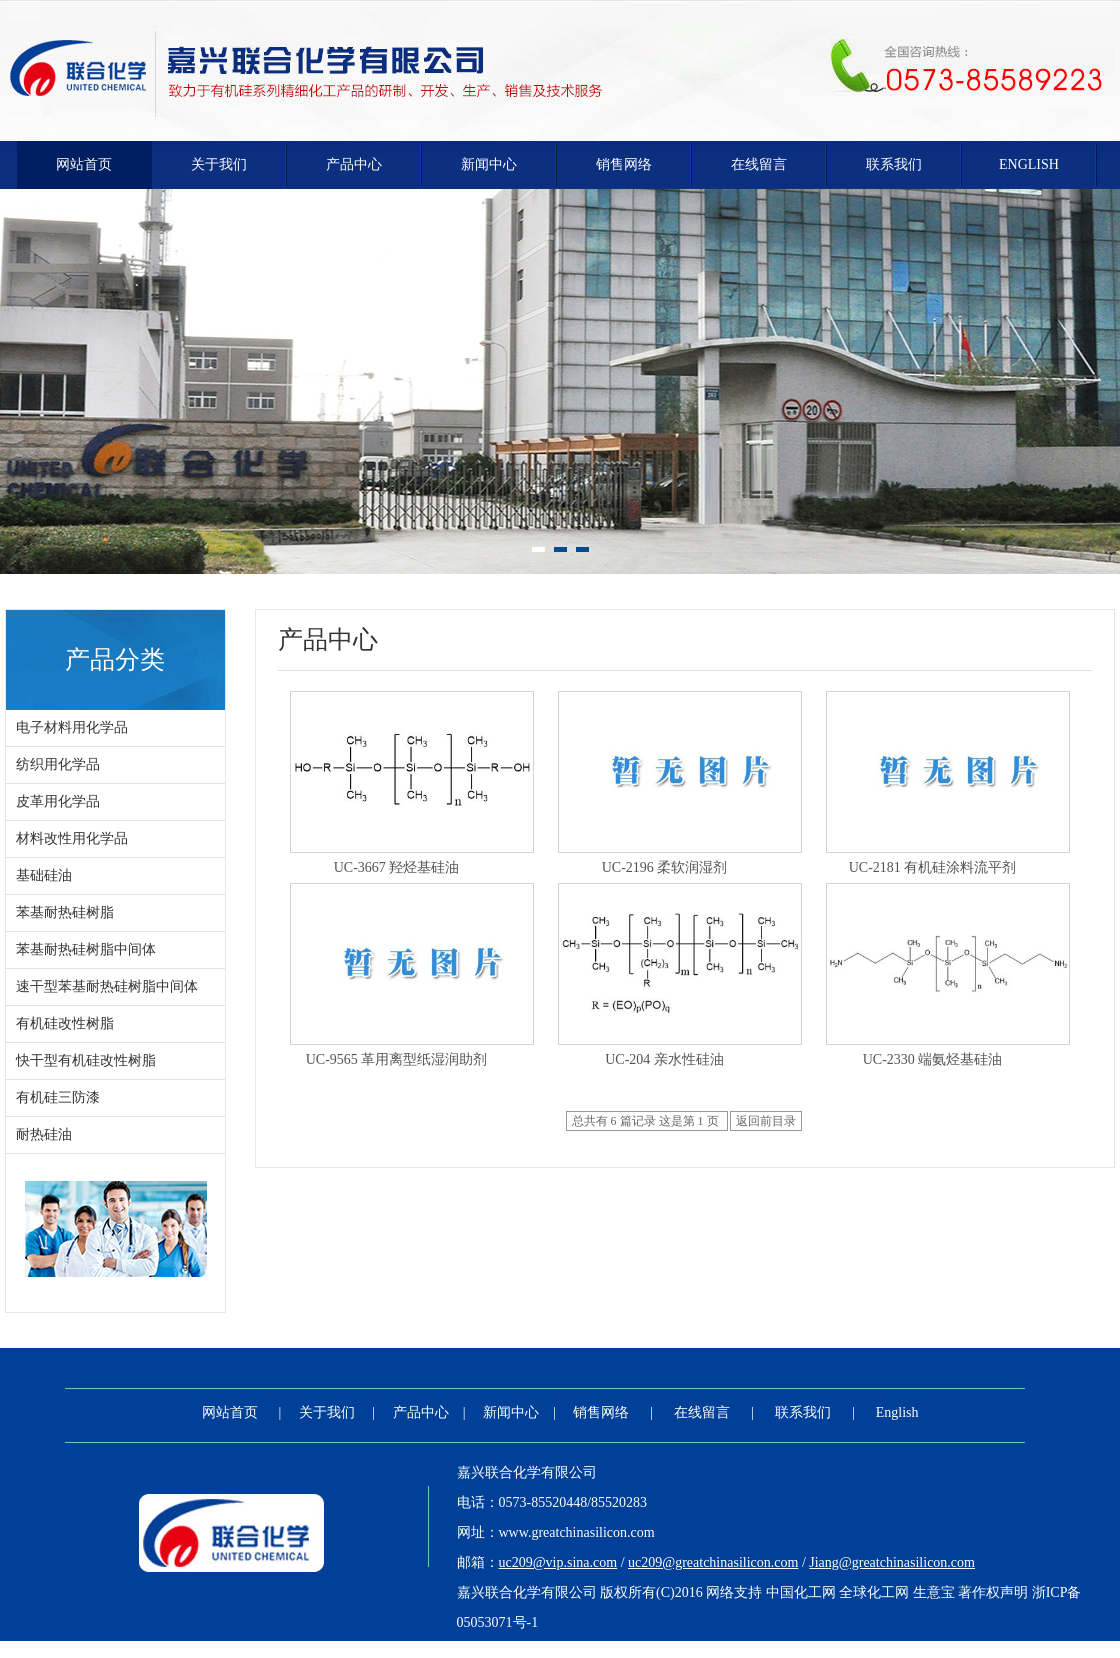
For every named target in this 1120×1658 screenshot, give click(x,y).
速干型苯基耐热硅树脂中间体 (107, 986)
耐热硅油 (44, 1134)
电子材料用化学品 (72, 727)
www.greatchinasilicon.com (577, 1532)
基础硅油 (44, 875)
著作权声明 (993, 1592)
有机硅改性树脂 (65, 1023)
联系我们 (894, 164)
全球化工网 (874, 1592)
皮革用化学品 (58, 801)
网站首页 (84, 164)
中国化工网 (801, 1592)
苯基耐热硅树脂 (65, 912)
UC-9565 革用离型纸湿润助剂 (397, 1059)
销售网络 (624, 164)
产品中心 (354, 164)
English (1029, 164)
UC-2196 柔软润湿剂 (665, 867)
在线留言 (759, 164)
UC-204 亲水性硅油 (664, 1059)
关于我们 (219, 164)
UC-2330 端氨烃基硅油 (933, 1059)
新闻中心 (489, 164)
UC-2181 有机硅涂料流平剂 (933, 867)
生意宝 (934, 1592)
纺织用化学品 (58, 764)
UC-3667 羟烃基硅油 (397, 867)
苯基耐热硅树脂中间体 (86, 949)
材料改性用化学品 (72, 838)
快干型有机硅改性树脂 (86, 1060)
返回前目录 (766, 1121)
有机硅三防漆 (58, 1097)
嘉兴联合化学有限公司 (527, 1472)
